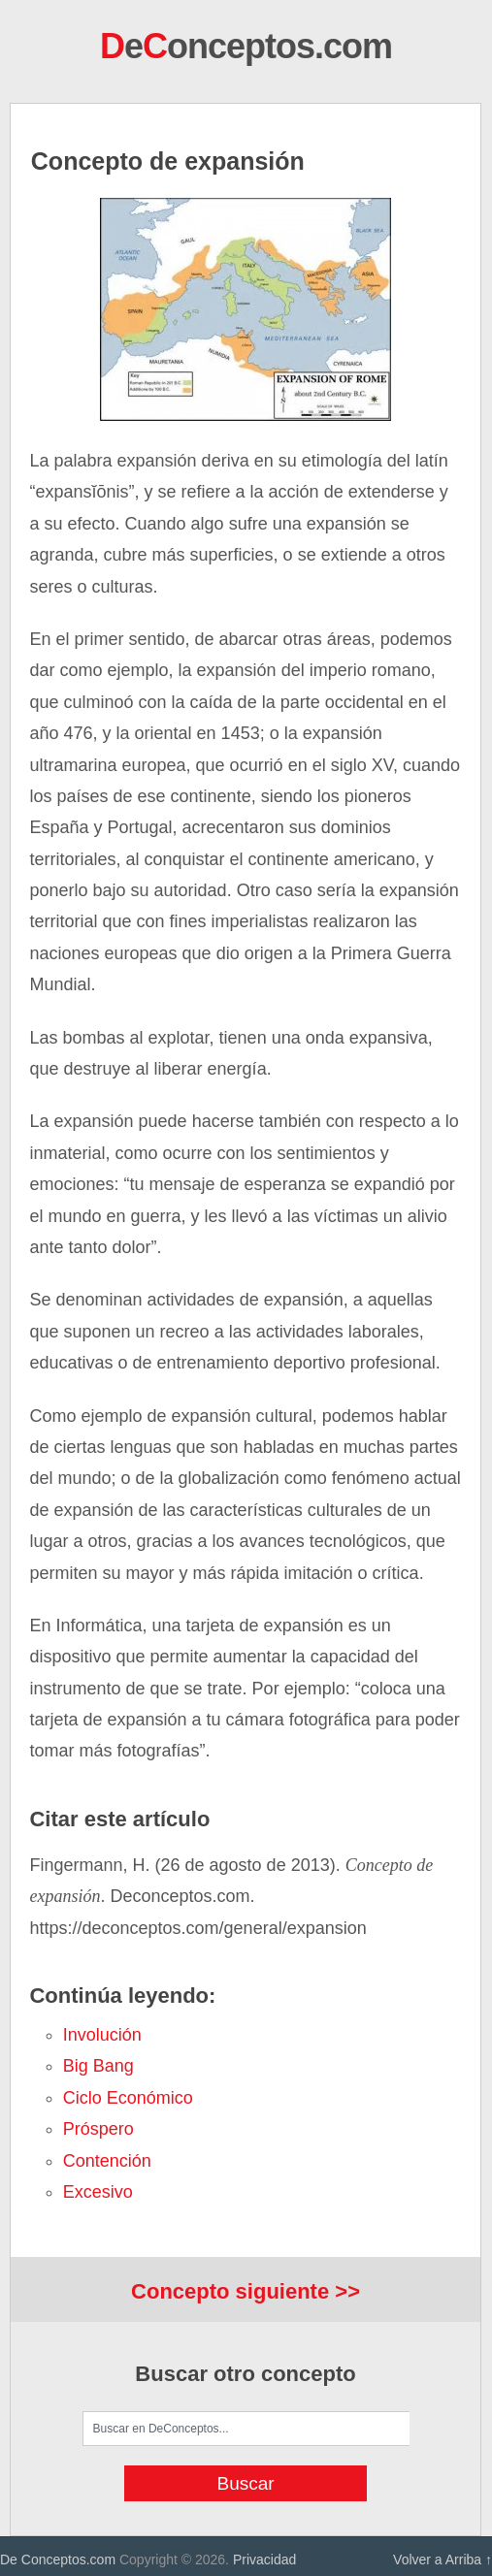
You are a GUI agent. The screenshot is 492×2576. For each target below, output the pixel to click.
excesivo (98, 2192)
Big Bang (98, 2066)
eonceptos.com (246, 46)
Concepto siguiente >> (245, 2291)
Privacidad (264, 2559)
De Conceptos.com (57, 2559)
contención (107, 2161)
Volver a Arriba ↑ (442, 2559)
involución (102, 2035)
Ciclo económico (128, 2098)
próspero (98, 2129)
